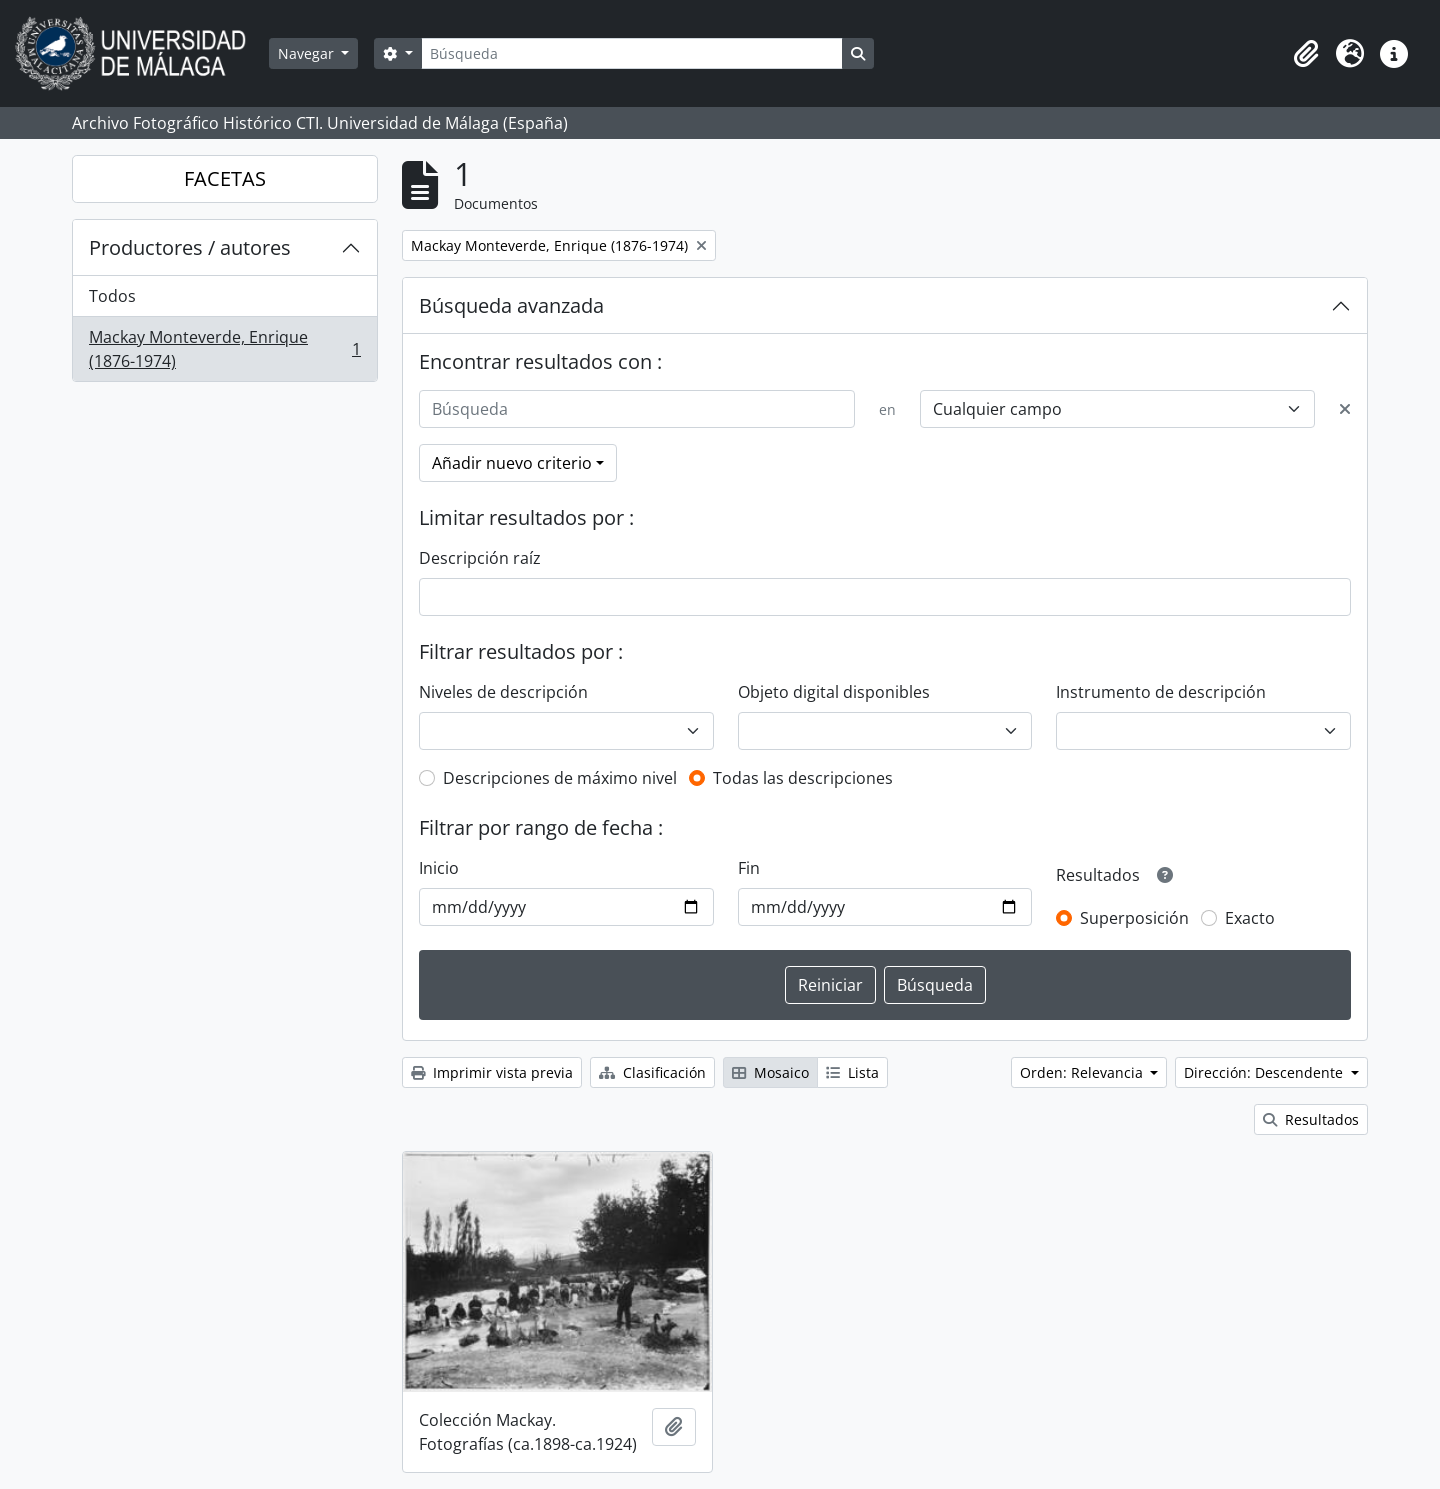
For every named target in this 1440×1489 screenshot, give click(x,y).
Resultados (1311, 1119)
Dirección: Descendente (1265, 1072)
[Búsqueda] (632, 53)
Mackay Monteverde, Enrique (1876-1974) (224, 349)
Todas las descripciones (803, 778)
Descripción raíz (480, 558)
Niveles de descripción (503, 692)
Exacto (1250, 918)
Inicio (439, 868)
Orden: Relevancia (1083, 1072)
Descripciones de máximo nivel (560, 778)
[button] (1306, 54)
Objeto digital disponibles (834, 692)
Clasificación (652, 1072)
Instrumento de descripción (1161, 692)
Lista (852, 1072)
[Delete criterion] (1345, 409)
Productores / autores (190, 247)
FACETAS (225, 178)
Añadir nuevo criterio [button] (512, 463)
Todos (112, 296)
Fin (749, 868)
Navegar (308, 53)
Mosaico (770, 1072)
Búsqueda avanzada (511, 305)
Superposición (1134, 918)
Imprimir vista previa (492, 1072)
